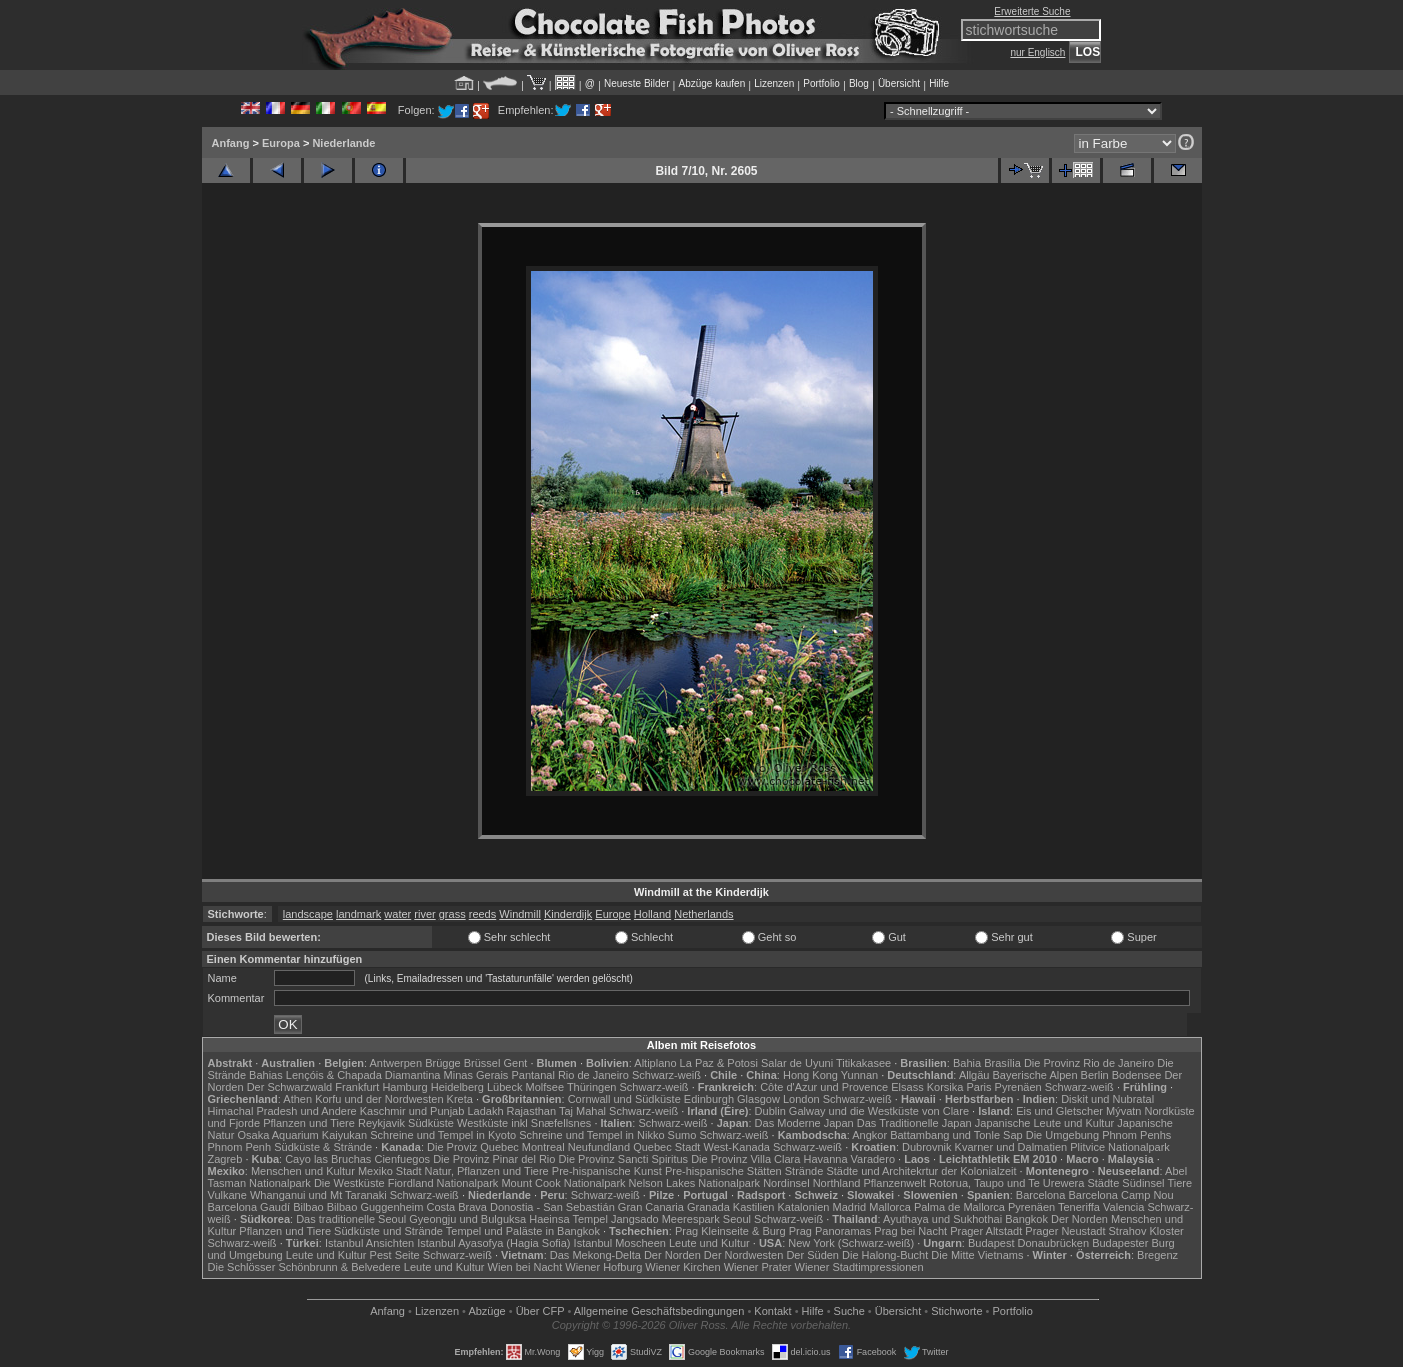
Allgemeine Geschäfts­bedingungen (659, 1311)
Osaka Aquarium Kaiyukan (302, 1135)
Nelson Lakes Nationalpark (694, 1183)
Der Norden (1079, 1219)
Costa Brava (456, 1207)
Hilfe (939, 83)
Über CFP (540, 1311)
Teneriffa (1079, 1207)
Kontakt (772, 1311)
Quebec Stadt (666, 1147)
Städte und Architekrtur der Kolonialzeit (921, 1171)
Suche (849, 1311)
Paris (978, 1087)
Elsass (907, 1087)
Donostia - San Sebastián (552, 1207)
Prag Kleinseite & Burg (730, 1231)
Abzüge (486, 1311)
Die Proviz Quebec (473, 1147)
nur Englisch (1037, 52)
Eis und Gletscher (1059, 1111)
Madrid (850, 1207)
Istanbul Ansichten (369, 1243)
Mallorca (890, 1207)
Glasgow (758, 1099)
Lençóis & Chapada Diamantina (363, 1075)
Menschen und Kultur (303, 1171)
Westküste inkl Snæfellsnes (524, 1123)
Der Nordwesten (743, 1255)
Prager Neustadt (1065, 1231)
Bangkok (1026, 1219)
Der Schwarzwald (290, 1087)
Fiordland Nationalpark (443, 1183)
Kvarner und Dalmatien (1011, 1147)
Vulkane (227, 1195)
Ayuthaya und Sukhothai (942, 1219)
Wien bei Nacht (525, 1267)
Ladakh (485, 1111)
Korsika (945, 1087)
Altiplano (655, 1063)
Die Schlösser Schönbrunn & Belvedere (304, 1267)
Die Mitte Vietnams (977, 1255)
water (397, 914)
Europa (281, 143)
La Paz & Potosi (719, 1063)
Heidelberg (457, 1087)
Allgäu (974, 1075)
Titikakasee (863, 1063)
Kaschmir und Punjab (412, 1111)
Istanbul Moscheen (620, 1243)
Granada (708, 1207)
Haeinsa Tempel (568, 1219)
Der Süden (812, 1255)
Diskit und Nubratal (1107, 1099)
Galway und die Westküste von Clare (879, 1111)
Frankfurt (357, 1087)
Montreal (543, 1147)
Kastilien (754, 1207)
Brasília (1002, 1063)
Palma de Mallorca (959, 1207)
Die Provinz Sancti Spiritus (624, 1159)
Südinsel (1143, 1183)
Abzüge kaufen (712, 83)
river (424, 914)
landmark (358, 914)
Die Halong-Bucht (885, 1255)
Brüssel (482, 1063)
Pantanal (532, 1075)
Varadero (873, 1159)
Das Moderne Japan (804, 1123)
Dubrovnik (927, 1147)
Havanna (825, 1159)
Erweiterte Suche (1032, 11)
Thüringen (592, 1087)
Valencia (1123, 1207)
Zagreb (225, 1159)
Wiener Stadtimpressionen (859, 1267)
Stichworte (956, 1311)
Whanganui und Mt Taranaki (318, 1195)
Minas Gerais (476, 1075)
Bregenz (1157, 1255)
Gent (515, 1063)
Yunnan (859, 1075)
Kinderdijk (568, 914)
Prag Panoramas (830, 1231)
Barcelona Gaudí (249, 1207)
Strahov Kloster (1146, 1231)
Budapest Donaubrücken (1028, 1243)
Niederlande (343, 143)
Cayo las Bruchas (328, 1159)
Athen (297, 1099)
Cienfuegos (402, 1159)
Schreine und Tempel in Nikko (591, 1135)
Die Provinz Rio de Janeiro (1089, 1063)
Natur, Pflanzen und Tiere (487, 1171)
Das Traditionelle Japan (914, 1123)
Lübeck (504, 1087)
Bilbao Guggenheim (375, 1207)
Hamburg (404, 1087)
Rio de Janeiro (593, 1075)
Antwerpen (396, 1063)
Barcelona (1041, 1195)
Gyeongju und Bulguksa (467, 1219)
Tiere (1179, 1183)
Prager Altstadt (986, 1231)
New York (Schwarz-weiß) (851, 1243)
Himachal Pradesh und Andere (282, 1111)
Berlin (1095, 1075)
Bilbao (308, 1207)
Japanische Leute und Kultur (1044, 1123)
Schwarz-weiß (666, 1075)
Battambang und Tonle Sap (956, 1135)
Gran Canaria (651, 1207)
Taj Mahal (582, 1111)
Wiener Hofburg (603, 1267)
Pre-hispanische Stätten (723, 1171)
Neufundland (599, 1147)
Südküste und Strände (388, 1231)
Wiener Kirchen (682, 1267)
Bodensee (1137, 1075)
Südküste (431, 1123)
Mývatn (1123, 1111)
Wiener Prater (758, 1267)
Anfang (231, 143)
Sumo (682, 1135)
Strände (804, 1171)
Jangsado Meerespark (665, 1219)
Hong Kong (810, 1075)
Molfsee (545, 1087)
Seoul (737, 1219)
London (801, 1099)
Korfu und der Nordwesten (379, 1099)
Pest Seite (395, 1255)
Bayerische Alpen (1035, 1075)
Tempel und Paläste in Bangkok (523, 1231)
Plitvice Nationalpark (1120, 1147)
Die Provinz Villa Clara (745, 1159)
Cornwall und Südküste (624, 1099)
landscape (308, 914)
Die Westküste (349, 1183)
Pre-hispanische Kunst (607, 1171)
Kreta (460, 1099)
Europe (612, 914)
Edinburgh (709, 1099)
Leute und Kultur (709, 1243)
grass (452, 914)
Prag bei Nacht (910, 1231)
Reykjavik (381, 1123)
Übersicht (899, 83)
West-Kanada (737, 1147)
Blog (859, 83)
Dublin (770, 1111)
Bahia (967, 1063)
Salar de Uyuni (797, 1063)
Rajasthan (532, 1111)
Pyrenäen (1018, 1087)
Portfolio (821, 83)
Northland (837, 1183)
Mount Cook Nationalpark (563, 1183)
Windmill (520, 914)
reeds (483, 914)
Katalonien (803, 1207)
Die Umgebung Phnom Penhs (1099, 1135)
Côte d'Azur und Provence (824, 1087)
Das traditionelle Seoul (351, 1219)
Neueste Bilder (637, 83)
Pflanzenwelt (894, 1183)
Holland (652, 914)
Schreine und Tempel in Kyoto (443, 1135)
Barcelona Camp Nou (1120, 1195)
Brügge (442, 1063)
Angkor (869, 1135)
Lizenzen (774, 83)
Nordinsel (786, 1183)
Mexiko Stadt (390, 1171)
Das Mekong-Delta (595, 1255)
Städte (1103, 1183)
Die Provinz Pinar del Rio (494, 1159)
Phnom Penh (240, 1147)
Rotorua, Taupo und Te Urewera (1007, 1183)
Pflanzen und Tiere (309, 1123)
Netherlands (703, 914)
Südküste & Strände (323, 1147)
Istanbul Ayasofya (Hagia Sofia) (493, 1243)
